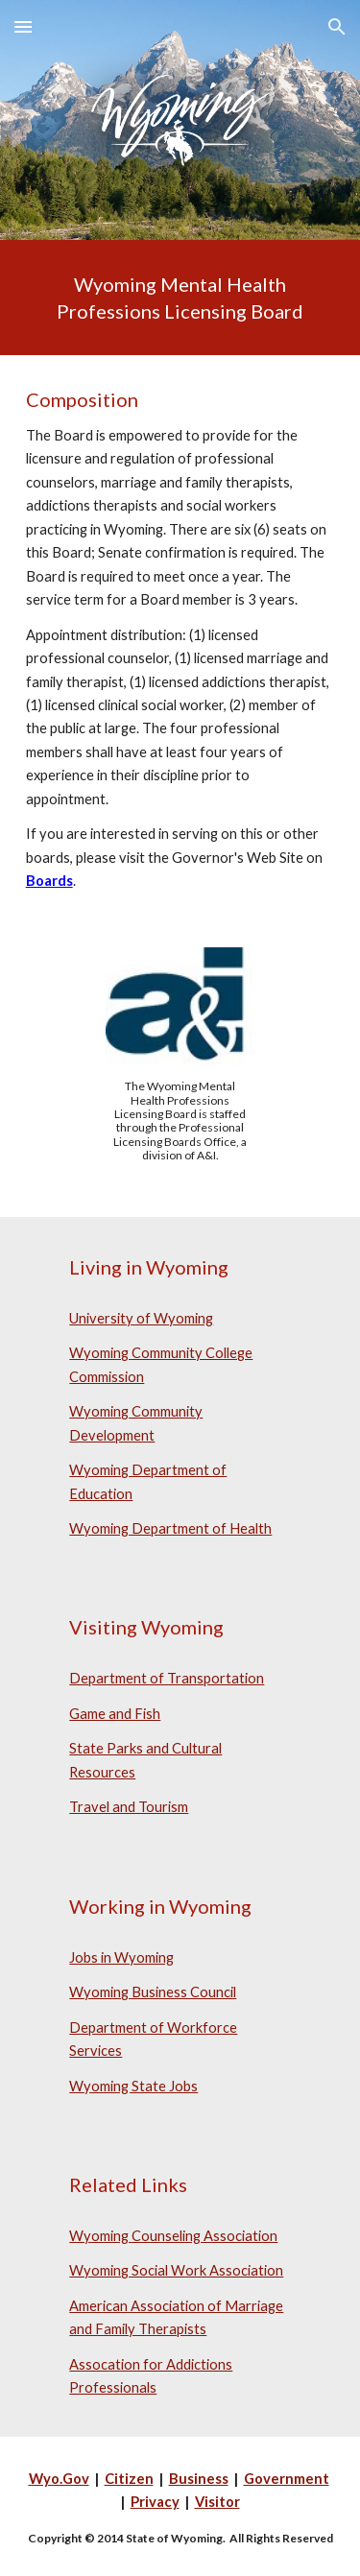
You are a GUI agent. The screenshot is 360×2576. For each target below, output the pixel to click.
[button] (23, 26)
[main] (180, 297)
